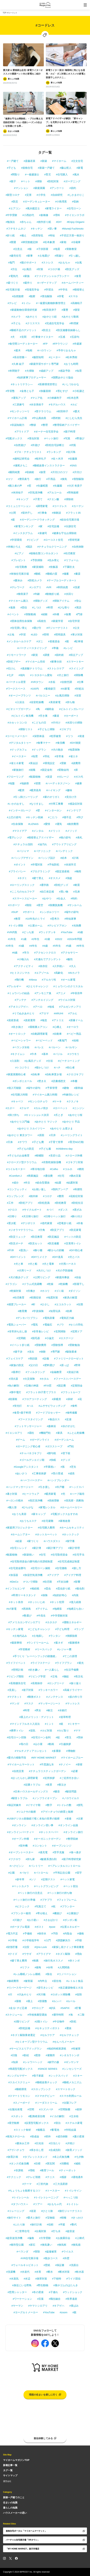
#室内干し (27, 512)
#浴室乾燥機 (36, 702)
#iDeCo (14, 1581)
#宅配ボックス (14, 438)
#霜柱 (30, 1432)
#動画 (51, 1744)
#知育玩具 (55, 1311)
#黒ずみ (77, 1209)
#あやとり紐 (49, 316)
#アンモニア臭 (43, 993)
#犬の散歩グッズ (18, 1277)
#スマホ (73, 296)
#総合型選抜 (42, 1182)
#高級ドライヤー (72, 1689)
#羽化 (46, 756)
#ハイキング (53, 790)
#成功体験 (62, 2136)
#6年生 (80, 945)
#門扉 (79, 614)
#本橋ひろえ (13, 546)
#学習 (22, 634)
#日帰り (12, 1216)
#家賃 (34, 654)
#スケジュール (14, 2014)
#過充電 (43, 1852)
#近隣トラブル (32, 1784)
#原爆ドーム (76, 1020)
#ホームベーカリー (71, 1507)
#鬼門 (11, 262)
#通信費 (47, 1175)
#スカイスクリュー (19, 2082)
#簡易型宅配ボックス (20, 2068)
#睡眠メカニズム (72, 2082)
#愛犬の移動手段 (16, 1757)
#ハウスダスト (52, 1541)
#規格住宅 (27, 167)
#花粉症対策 (76, 1196)
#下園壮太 (69, 566)
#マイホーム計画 (17, 418)
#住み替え (53, 560)
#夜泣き (61, 1784)
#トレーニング (16, 2210)
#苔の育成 (57, 1473)
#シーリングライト (72, 1135)
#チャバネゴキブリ (31, 1453)
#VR (48, 587)
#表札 (79, 837)
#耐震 (76, 884)
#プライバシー (17, 871)
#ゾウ (60, 1324)
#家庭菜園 (39, 188)
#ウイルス (67, 2251)
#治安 (26, 1947)
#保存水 (41, 1933)
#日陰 (14, 2055)
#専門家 (55, 1351)
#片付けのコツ (59, 472)
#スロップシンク (41, 2089)
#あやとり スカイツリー (31, 1128)
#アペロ (37, 1006)
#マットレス (73, 1703)
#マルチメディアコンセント (31, 1750)
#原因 (41, 1135)
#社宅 (61, 1175)
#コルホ (67, 1169)
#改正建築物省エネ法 (70, 1987)
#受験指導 (57, 1344)
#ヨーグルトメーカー (25, 2312)
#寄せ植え (42, 1913)
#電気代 (13, 276)
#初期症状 (35, 1297)
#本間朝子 (14, 370)
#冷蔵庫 (75, 242)
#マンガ (14, 1703)
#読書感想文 (58, 1081)
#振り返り (75, 1683)
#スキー (77, 2075)
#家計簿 (36, 1547)
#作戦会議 (70, 2129)
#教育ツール (47, 2170)
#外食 (80, 1223)
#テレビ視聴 (33, 2177)
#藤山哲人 (65, 167)
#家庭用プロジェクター (19, 1527)
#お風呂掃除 (62, 695)
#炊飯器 (53, 566)
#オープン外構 (20, 1838)
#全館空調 (66, 681)
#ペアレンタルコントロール (64, 1865)
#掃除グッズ (40, 600)
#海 (71, 2014)
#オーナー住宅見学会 (46, 431)
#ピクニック (22, 1906)
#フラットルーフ (70, 1392)
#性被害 (75, 2048)
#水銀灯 (62, 1710)
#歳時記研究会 (21, 458)
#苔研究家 (74, 539)
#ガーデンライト (39, 1439)
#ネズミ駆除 (63, 1953)
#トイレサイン (73, 2190)
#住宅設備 (53, 526)
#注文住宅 (77, 160)
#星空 (40, 905)
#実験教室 (71, 248)
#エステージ (66, 1338)
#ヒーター (55, 357)
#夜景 (49, 1784)
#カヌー (10, 1108)
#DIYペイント (18, 1256)
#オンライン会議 (68, 1825)
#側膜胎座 (71, 1635)
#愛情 (47, 823)
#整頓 (32, 424)
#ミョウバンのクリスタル (68, 986)
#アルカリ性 (49, 979)
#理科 (56, 215)
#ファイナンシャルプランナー (52, 276)
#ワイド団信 (73, 2278)
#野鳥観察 (72, 492)
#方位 (14, 269)
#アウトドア (22, 431)
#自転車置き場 (53, 1074)
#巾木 (33, 1053)
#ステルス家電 (74, 2122)
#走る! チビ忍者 (18, 2008)
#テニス (50, 2177)
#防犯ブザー (13, 661)
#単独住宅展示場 (19, 573)
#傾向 (22, 675)
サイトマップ (10, 2475)
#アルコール (55, 492)
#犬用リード (24, 1270)
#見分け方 (71, 796)
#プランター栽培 (21, 1913)
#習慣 (37, 783)
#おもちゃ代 (55, 2204)
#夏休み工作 (22, 2143)
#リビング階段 (15, 1676)
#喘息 (43, 1020)
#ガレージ (63, 776)
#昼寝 (79, 1764)
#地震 (56, 248)
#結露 (58, 1182)
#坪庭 (61, 2224)
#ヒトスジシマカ (19, 972)
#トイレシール (20, 2197)
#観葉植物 (34, 776)
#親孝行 (15, 1372)
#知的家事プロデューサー (31, 377)
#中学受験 (11, 215)
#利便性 (77, 1189)
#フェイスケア (14, 1358)
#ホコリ (44, 1290)
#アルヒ (72, 1013)
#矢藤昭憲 (42, 485)
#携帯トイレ (17, 1730)
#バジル (57, 1053)
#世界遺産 (71, 2298)
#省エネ (73, 756)
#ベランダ (22, 2251)
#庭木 (17, 350)
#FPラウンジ (60, 343)
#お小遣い (33, 1919)
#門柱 (71, 1446)
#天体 (9, 1142)
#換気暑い (46, 2244)
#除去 (49, 1974)
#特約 (74, 898)
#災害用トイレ (72, 1243)
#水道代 (24, 2271)
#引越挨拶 (65, 1744)
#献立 (49, 1710)
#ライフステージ (40, 1662)
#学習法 (48, 289)
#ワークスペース (15, 688)
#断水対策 (64, 2271)
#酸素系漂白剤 (48, 1859)
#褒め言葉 (75, 1175)
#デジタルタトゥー (20, 742)
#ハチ (57, 1067)
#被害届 (28, 1980)
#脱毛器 (35, 1338)
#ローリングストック (22, 884)
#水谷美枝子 (36, 404)
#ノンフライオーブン (45, 1798)
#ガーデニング (72, 181)
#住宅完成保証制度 (69, 1561)
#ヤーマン (17, 2305)
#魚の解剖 (13, 1385)
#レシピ (68, 648)
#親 (67, 641)
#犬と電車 (48, 1263)
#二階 (81, 2014)
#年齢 (36, 593)
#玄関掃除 (60, 1331)
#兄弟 (76, 891)
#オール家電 (68, 979)
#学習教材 (24, 1649)
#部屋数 (42, 2001)
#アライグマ (44, 1953)
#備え (23, 235)
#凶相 (75, 1040)
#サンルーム (75, 905)
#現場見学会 (32, 289)
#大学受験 (45, 2238)
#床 (76, 769)
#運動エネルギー (72, 1622)
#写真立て (40, 1906)
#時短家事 (70, 918)
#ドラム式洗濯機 (32, 1284)
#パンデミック (64, 851)
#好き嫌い (34, 1669)
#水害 (38, 2271)
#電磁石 (47, 1324)
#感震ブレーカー (16, 1304)
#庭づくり (12, 282)
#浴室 (77, 695)
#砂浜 (52, 2008)
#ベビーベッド (44, 1040)
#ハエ (30, 1405)
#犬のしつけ (44, 1270)
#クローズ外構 (74, 1155)
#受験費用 (40, 1344)
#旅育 (42, 472)
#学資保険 (38, 1311)
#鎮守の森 (53, 2062)
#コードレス (60, 506)
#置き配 (11, 1223)
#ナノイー (65, 1764)
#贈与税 (51, 1453)
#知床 (14, 2062)
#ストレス (47, 262)
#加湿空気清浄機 (32, 1575)
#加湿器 (13, 1575)
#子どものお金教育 (18, 1155)
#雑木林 (33, 1196)
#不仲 (10, 1250)
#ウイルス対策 (66, 999)
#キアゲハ (58, 2305)
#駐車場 (78, 641)
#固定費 (61, 1385)
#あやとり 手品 (71, 1121)
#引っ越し (74, 255)
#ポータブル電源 (20, 1926)
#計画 (75, 857)
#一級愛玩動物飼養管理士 (51, 303)
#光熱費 (76, 925)
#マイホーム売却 (35, 661)
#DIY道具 (57, 1256)
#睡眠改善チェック (46, 2082)
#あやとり (31, 316)
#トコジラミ (22, 1067)
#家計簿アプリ (54, 1547)
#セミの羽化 (76, 1324)
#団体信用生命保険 (21, 621)
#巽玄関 (50, 2163)
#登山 (77, 600)
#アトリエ (58, 1020)
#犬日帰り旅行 (30, 1216)
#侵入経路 (75, 1602)
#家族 (26, 276)
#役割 (78, 1994)
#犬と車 (18, 1263)
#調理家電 (42, 506)
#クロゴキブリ (75, 1074)
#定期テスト (48, 1879)
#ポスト (39, 1926)
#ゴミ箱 (59, 1290)
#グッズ (65, 1459)
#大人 (72, 966)
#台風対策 (40, 2231)
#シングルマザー (17, 2075)
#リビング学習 (37, 1676)
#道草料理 (65, 1717)
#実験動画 (30, 614)
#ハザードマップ (47, 282)
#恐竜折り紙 (64, 1223)
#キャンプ (22, 499)
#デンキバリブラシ (27, 1317)
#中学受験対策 (59, 1615)
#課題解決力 (63, 1940)
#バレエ (39, 1047)
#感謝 (63, 2177)
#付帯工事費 (56, 803)
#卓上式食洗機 (61, 2156)
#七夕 (10, 675)
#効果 (69, 1311)
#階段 (28, 905)
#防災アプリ (57, 1229)
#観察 (32, 296)
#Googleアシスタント (26, 1466)
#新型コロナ (13, 194)
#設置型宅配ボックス (36, 2122)
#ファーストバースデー (67, 1378)
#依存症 (43, 966)
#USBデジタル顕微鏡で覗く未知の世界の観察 (33, 1818)
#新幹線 (78, 1087)
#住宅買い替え (18, 627)
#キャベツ (17, 1101)
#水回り (68, 593)
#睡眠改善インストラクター (49, 465)
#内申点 (42, 1980)
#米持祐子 (17, 492)
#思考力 (54, 918)
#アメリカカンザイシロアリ (24, 1622)
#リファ (24, 1967)
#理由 (78, 1953)
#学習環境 (16, 539)
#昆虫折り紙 (63, 1588)
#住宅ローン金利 (41, 1737)
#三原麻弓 (18, 404)
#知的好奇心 (60, 1595)
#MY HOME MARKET (43, 1757)
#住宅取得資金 (59, 1554)
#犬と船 (32, 1263)
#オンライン (19, 1825)
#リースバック (43, 1649)
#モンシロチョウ (38, 1101)
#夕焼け (70, 2143)
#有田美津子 (49, 309)
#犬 (13, 336)
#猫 (29, 248)
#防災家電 (75, 1229)
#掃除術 (68, 499)
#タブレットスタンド (35, 2156)
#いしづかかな (70, 384)
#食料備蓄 (71, 1412)
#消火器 (13, 1378)
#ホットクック (70, 1534)
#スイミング (76, 668)
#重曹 (65, 309)
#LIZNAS (33, 823)
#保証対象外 (14, 1805)
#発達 (81, 736)
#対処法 (79, 688)
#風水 (76, 174)
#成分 (15, 1182)
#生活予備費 (71, 1669)
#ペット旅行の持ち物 (60, 1892)
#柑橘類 (39, 1155)
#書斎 (77, 573)
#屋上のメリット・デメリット (36, 1717)
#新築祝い (28, 1554)
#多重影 (56, 1750)
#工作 (10, 1202)
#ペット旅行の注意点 (30, 1892)
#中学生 (63, 289)
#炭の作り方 (75, 1696)
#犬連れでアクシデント (47, 959)
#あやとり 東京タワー (20, 1135)
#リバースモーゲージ (19, 1987)
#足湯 (68, 1419)
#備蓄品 (40, 2129)
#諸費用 (75, 763)
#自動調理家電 (39, 1033)
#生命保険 (17, 823)
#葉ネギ (58, 1642)
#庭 (13, 519)
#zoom (63, 2312)
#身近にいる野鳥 (21, 2285)
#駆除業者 (71, 1351)
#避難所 (50, 2055)
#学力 (25, 952)
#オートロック (17, 1033)
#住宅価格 (61, 1568)
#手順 (78, 1940)
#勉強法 (10, 221)
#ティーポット (67, 2170)
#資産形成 (13, 1020)
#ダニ (39, 641)
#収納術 (29, 472)
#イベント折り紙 (19, 1344)
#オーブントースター (21, 1852)
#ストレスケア (56, 668)
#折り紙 (10, 235)
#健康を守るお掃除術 (64, 533)
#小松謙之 (78, 390)
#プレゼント (18, 560)
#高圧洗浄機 (35, 1500)
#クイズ (12, 1953)
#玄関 (23, 336)
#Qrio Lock (40, 1947)
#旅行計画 (36, 2224)
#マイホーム (59, 160)
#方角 (42, 1229)
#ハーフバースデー (31, 1480)
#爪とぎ (58, 1114)
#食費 (67, 614)
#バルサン (71, 1047)
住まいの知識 (10, 2502)
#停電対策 (36, 864)
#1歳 (23, 939)
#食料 (74, 1405)
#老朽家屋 (46, 1223)
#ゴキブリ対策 (74, 1162)
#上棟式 (79, 2238)
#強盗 (69, 878)
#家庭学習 (57, 621)
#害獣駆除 (78, 479)
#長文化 (78, 1676)
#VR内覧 (12, 932)
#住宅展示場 (13, 289)
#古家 (80, 1818)
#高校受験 (53, 1500)
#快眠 (52, 1459)
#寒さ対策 (76, 634)
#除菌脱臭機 (55, 905)
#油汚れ (42, 844)
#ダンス (63, 1209)
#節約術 (59, 654)
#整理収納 (72, 1838)
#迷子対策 (27, 1689)
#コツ (9, 479)
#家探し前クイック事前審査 (68, 1947)
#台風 (78, 262)
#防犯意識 (43, 1202)
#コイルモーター (15, 1169)
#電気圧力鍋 (67, 1317)
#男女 (38, 1710)
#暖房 (21, 790)
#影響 (77, 1581)
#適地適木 (77, 2177)
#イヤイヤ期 (33, 1805)
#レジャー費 (64, 1649)
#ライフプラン (63, 1662)
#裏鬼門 (62, 1040)
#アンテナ (20, 999)
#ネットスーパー (48, 1832)
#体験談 (56, 512)
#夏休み (17, 580)
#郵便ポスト (34, 1696)
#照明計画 (17, 1669)
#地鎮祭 (24, 783)
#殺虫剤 (79, 1588)
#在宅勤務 (21, 566)
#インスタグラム (23, 533)
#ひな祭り (64, 607)
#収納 (75, 201)
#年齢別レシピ (70, 1094)
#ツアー (37, 2204)
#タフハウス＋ (19, 2204)
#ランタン (55, 1635)
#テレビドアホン (57, 925)
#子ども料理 (62, 1629)
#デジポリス (28, 1223)
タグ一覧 (8, 2470)
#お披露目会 (63, 2238)
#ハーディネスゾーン (58, 783)
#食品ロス (54, 1419)
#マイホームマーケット (21, 1764)
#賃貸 (49, 776)
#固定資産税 (62, 871)
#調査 (46, 654)
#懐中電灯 (15, 1392)
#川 (10, 1994)
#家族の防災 (17, 1365)
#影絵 (25, 2055)
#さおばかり (51, 1919)
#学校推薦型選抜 (37, 2014)
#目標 (37, 2163)
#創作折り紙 (44, 221)
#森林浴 (51, 1426)
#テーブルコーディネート (62, 580)
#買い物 (63, 891)
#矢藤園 (57, 485)
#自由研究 (56, 194)
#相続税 (34, 1588)
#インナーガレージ (20, 810)
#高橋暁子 (76, 303)
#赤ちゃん (26, 221)
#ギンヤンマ (71, 2062)
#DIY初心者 (76, 1250)
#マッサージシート (50, 1703)
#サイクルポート (32, 1209)
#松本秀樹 (71, 357)
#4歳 (45, 945)
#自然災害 (18, 1771)
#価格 (80, 1933)
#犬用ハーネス (67, 1263)
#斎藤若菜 (29, 160)
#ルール (70, 2001)
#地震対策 (52, 1297)
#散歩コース (50, 2258)
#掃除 (38, 181)
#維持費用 (73, 823)
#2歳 (47, 939)
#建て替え (38, 878)
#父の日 (33, 1365)
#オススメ (55, 878)
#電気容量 (49, 1317)
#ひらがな (27, 1507)
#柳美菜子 (22, 593)
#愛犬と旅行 (33, 2217)
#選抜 (68, 2028)
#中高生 (41, 1615)
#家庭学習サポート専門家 (44, 363)
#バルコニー (43, 695)
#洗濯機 (10, 2271)
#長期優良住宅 (17, 1683)
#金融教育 (56, 1372)
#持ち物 (70, 702)
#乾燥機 (63, 1284)
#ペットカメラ (20, 1886)
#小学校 (12, 1940)
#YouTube (66, 932)
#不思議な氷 (47, 1764)
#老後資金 (54, 641)
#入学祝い (58, 966)
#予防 (54, 1933)
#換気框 (61, 2244)
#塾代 (73, 2224)
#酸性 (69, 959)
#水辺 (27, 2278)
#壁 (38, 810)
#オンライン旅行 (73, 1832)
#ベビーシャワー (21, 1040)
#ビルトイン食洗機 (22, 715)
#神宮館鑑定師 (29, 242)
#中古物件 (58, 2021)
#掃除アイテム (61, 600)
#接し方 (76, 1568)
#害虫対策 (33, 438)
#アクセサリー (69, 952)
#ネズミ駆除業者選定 (23, 2035)
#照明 (45, 634)
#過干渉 (17, 1351)
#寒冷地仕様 (38, 1169)
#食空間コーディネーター (23, 343)
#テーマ (26, 2183)
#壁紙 (47, 2265)
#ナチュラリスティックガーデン (47, 1771)
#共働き (30, 1290)
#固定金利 (46, 769)
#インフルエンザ (15, 1588)
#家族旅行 (18, 769)
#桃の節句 (65, 837)
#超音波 (70, 2231)
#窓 (29, 485)
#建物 (65, 1087)
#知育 (78, 370)
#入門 (47, 1940)
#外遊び (35, 445)
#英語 (78, 607)
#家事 (29, 255)
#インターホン (53, 810)
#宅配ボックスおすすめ (64, 1514)
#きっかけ (77, 2217)
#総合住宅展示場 (69, 519)
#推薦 (35, 1960)
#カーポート (71, 715)
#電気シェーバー (16, 1324)
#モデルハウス (57, 404)
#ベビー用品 (74, 1033)
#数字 (49, 1805)
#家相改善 (64, 1520)
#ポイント (20, 864)
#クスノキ (72, 1101)
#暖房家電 (50, 1493)
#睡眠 (37, 573)
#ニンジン (78, 1108)
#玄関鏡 (21, 1338)
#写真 (67, 438)
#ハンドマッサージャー (19, 1486)
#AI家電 (65, 688)
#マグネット (15, 1696)
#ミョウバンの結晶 (18, 993)
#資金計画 (72, 1372)
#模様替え (78, 289)
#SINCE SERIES (47, 2068)
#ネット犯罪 (57, 1602)
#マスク (28, 1703)
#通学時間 (58, 2014)
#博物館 (70, 1750)
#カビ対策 (46, 1730)
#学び (80, 817)
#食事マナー (43, 742)
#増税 (31, 2170)
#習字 (78, 1872)
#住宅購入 (62, 174)
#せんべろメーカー (63, 2041)
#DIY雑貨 (75, 742)
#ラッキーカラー (48, 1689)
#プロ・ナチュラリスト (28, 451)
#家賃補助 (38, 566)
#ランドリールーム (38, 1642)
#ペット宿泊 (71, 1886)
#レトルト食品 (74, 1980)
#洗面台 (73, 2265)
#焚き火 (41, 1081)
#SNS (73, 465)
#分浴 (49, 1060)
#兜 (63, 1493)
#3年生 (10, 945)
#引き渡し (44, 1486)
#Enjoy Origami (75, 221)
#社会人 (61, 898)
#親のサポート (28, 262)
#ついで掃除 (30, 1581)
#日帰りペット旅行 (55, 1216)
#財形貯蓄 (12, 1947)
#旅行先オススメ (53, 1960)
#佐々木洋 (57, 458)
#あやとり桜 (75, 1114)
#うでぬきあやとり (23, 1013)
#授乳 (80, 1805)
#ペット (25, 181)
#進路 (12, 607)
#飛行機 (19, 979)
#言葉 (40, 2298)
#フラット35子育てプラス (41, 1392)
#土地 (10, 634)
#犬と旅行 (63, 675)
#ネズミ (22, 878)
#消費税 (64, 2163)
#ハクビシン (17, 1865)
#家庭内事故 (62, 1277)
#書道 (56, 715)
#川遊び (17, 1919)
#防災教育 (36, 1236)
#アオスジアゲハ (18, 1006)
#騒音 (56, 1791)
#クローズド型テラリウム (21, 1162)
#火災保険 (29, 1378)
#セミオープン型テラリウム (32, 2041)
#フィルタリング (35, 1372)
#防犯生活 (77, 1202)
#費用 (60, 1196)
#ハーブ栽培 (77, 1493)
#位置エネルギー (70, 1926)
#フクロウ (14, 1859)
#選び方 (36, 627)
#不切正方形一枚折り (72, 235)
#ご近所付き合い (69, 1777)
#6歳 (15, 952)
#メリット (55, 830)
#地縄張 (57, 1608)
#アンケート (57, 188)
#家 (40, 526)
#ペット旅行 (51, 438)
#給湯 (18, 1541)
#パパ (50, 1209)
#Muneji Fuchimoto (73, 228)
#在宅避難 (47, 1520)
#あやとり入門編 (19, 1121)
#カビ (74, 404)
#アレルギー (14, 986)
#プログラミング (40, 871)
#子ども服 (45, 1148)
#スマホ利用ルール (71, 2095)
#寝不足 (66, 817)
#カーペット (60, 1108)
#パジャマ (23, 851)
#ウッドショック (72, 2292)
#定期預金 (76, 1385)
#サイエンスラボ (74, 215)
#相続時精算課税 (56, 2048)
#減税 (77, 2163)
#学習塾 (10, 390)
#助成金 (34, 2136)
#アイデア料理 (72, 1575)
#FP (45, 343)
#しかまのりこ (76, 194)
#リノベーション (67, 1974)
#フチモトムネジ (16, 228)
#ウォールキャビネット (24, 2265)
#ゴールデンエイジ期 (32, 1459)
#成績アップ (46, 370)
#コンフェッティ (17, 1189)
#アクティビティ (23, 966)
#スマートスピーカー (25, 898)
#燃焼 (80, 1169)
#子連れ (53, 2292)
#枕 (53, 1906)
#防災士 (46, 330)
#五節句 (74, 336)
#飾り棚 (37, 1250)
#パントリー (36, 1865)
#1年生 (12, 939)
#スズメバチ (46, 2109)
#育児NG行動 (76, 1142)
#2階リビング (21, 2021)
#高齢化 (58, 972)
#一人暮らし (52, 1669)
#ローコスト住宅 (53, 539)
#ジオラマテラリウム (21, 1229)
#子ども (11, 167)
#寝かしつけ (42, 1067)
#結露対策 (72, 1182)
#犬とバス (74, 1256)
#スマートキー (75, 661)
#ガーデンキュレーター (36, 201)
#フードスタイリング (31, 1419)
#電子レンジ (15, 837)
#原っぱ (64, 1365)
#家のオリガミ (51, 796)
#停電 (60, 296)
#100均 (35, 688)
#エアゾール (42, 972)
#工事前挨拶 (39, 1473)
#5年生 (57, 945)
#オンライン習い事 (42, 1825)
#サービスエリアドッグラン (26, 2048)
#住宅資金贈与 (17, 1568)
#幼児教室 (69, 553)
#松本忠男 (72, 397)
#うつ (69, 736)
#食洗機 (60, 742)
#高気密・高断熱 (74, 1500)
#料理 (49, 607)
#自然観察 (18, 296)
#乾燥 (50, 1284)
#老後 (68, 1818)
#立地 (54, 1676)
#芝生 (73, 1466)
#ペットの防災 (72, 1236)
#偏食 (30, 2238)
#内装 (75, 1595)
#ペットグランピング (46, 1886)
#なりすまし (36, 803)
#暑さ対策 (11, 1493)
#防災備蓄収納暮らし (68, 330)
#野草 (77, 1365)
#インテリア (74, 810)
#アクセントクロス (45, 952)
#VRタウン (37, 681)
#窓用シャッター (17, 2292)
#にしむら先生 (74, 418)
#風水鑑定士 (33, 208)
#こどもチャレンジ (39, 1629)
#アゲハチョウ (16, 2149)
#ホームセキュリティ (72, 1527)
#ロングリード (56, 1683)
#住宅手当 (78, 1554)
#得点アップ (76, 654)
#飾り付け (76, 1216)
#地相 (29, 350)
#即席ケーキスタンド (23, 1595)
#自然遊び (20, 445)
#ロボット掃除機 (60, 1994)
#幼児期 (47, 1581)
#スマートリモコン (19, 2095)
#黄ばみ (73, 2305)
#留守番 (70, 1541)
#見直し (12, 1689)
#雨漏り (59, 255)
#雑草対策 (41, 2278)
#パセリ (24, 1872)
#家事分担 (56, 661)
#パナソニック (42, 851)
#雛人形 (12, 1507)
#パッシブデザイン (22, 857)
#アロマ (44, 1013)
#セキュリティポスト (47, 2028)
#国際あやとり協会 (62, 377)
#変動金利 (63, 769)
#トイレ (26, 303)
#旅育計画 (12, 2156)
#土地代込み (20, 1635)
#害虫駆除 (46, 296)
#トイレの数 (64, 1805)
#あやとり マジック (46, 1121)
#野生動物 (42, 2285)
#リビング (33, 539)
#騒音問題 (71, 1791)
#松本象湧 (49, 242)
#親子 (13, 181)
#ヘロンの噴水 (14, 1500)
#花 (80, 1399)
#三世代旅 (42, 2183)
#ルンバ (56, 2001)
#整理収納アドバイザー (66, 424)
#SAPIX (65, 2008)
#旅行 (38, 479)
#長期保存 (36, 1683)
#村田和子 (62, 411)
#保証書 (59, 2265)
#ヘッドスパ (76, 1486)
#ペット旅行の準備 (24, 1899)
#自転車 (35, 1074)
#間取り (15, 174)
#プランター (68, 1906)
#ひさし (44, 1304)
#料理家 (73, 323)
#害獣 (36, 2251)
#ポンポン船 (70, 1919)
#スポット (17, 2116)
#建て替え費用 (18, 1960)
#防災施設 (53, 1236)
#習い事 (52, 228)
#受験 (63, 763)
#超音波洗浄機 (14, 2238)
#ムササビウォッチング (52, 1405)
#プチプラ (46, 1899)
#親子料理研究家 (71, 1859)
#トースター (53, 2190)
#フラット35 (73, 512)
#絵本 (63, 857)
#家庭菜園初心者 (16, 1074)
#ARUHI (58, 1013)
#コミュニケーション (18, 506)
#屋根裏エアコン (38, 1026)
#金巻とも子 (27, 390)
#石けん (10, 668)
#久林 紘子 (18, 363)
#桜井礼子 (40, 458)
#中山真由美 (39, 418)
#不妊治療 (63, 1581)
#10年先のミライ (35, 918)
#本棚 (74, 1081)
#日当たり (55, 2143)
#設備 (45, 1358)
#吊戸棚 (59, 1486)
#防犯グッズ (61, 884)
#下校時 (56, 2278)
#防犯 (73, 2021)
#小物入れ (23, 959)
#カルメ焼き (41, 1108)
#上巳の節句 (14, 817)
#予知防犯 (53, 864)
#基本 (45, 1053)
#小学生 (41, 194)
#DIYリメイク (39, 1256)
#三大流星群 (60, 2183)
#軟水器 (79, 2271)
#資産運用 (29, 1020)
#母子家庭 (38, 2075)
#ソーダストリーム (46, 2102)
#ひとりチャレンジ (37, 986)
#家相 (63, 242)
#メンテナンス (54, 1696)
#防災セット (35, 1243)
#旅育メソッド (74, 2149)
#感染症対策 (75, 803)
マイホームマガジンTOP (16, 2460)
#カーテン (78, 506)
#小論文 (49, 1338)
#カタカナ (51, 1622)
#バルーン (55, 1047)
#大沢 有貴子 (74, 485)
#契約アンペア (59, 1189)
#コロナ (47, 1196)
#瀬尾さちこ (20, 465)
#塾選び (26, 1615)
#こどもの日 (39, 722)
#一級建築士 (32, 174)
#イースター (19, 756)
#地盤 (11, 783)
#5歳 (68, 945)
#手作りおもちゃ (66, 350)
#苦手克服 (58, 1852)
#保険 (44, 1595)
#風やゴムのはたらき (65, 2285)
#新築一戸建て (46, 167)
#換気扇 (75, 2244)
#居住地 (56, 1980)
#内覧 (72, 445)
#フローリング (15, 776)
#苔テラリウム (43, 411)
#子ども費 (38, 1142)
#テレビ (12, 303)
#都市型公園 (17, 2244)
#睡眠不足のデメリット (23, 330)
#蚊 (58, 1737)
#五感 (61, 336)
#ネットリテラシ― (22, 384)
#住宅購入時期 (19, 1094)
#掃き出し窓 (36, 2149)
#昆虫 (47, 1588)
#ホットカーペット (46, 1534)
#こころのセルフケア (22, 891)
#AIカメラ (74, 972)
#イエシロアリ (14, 1432)
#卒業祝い (49, 1466)
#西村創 (56, 418)
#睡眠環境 (20, 2089)
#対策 (40, 269)
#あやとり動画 (70, 316)
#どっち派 (28, 932)
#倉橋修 (43, 215)
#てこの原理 (70, 1656)
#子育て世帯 (56, 1142)
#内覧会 (67, 1933)
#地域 (51, 1006)
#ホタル (44, 1378)
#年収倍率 (76, 993)
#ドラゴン (11, 1284)
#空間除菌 (64, 2109)
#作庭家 (77, 343)
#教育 (17, 918)
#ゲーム (20, 1439)
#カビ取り (63, 1730)
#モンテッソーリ (19, 411)
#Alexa (33, 979)
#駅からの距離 (55, 1250)
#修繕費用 (13, 1980)
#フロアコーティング (34, 1399)
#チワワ (22, 1142)
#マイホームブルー (72, 1757)
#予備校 (27, 1933)
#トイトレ (72, 2204)
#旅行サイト (14, 2217)
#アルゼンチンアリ (70, 1006)
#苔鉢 (80, 1737)
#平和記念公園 (61, 1872)
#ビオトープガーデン (18, 709)
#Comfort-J (15, 1175)
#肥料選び (49, 1365)
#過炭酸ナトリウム (31, 668)
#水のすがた (68, 1426)
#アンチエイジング (42, 999)
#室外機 (23, 1845)
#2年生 (36, 939)
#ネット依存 (16, 1602)
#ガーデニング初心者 (28, 1446)
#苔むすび (62, 390)
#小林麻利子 (55, 397)
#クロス (12, 1209)
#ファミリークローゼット (69, 1358)
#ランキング (54, 451)
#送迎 (32, 2210)
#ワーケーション (22, 2298)
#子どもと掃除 (46, 729)
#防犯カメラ (35, 580)
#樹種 (63, 2217)
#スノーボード (21, 2102)
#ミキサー (74, 1723)
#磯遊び (57, 1913)
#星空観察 (13, 2122)
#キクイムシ (18, 1053)
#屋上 (29, 2001)
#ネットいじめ (36, 1602)
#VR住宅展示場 (29, 2258)
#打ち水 (56, 2231)
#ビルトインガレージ (71, 709)
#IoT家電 (11, 1608)
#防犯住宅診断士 (54, 445)
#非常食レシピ (40, 1331)
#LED (34, 634)
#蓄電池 (54, 2129)
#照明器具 (60, 634)
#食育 (77, 276)
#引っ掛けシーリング (25, 796)
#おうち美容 (19, 1514)
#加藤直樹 (45, 390)
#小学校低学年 (30, 1940)
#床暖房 (56, 1399)
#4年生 (33, 945)
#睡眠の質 (51, 573)
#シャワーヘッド (32, 2062)
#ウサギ (26, 1953)
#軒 (33, 1304)
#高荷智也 (37, 235)
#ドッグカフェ (18, 749)
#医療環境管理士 (47, 384)
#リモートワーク (16, 654)
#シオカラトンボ (69, 2055)
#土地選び (43, 255)
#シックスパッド (58, 2075)
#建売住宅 (15, 255)
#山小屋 (37, 1744)
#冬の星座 (38, 2292)
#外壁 (66, 2258)
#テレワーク (17, 587)
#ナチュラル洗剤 (23, 844)
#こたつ (52, 817)
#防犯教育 (60, 1202)
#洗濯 (76, 587)
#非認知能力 (17, 424)
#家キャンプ (39, 1514)
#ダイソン (74, 1290)
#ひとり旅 (47, 2210)
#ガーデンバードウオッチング (37, 519)
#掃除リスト (26, 729)
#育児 (47, 174)
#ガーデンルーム (64, 1439)
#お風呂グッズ (32, 1060)
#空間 (30, 2109)
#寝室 (76, 309)
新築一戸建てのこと (14, 2497)
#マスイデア (20, 830)
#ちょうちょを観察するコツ (24, 2190)
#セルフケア (47, 2035)
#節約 (72, 188)
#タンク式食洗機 (19, 2163)
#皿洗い (23, 1250)
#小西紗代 (28, 215)
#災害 (28, 194)
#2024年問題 (74, 939)
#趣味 (69, 790)
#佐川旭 (70, 451)
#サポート (29, 912)
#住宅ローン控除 (16, 1737)
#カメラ (15, 316)
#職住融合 (55, 2298)
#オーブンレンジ (61, 1845)
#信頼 (50, 2224)
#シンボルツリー (49, 912)
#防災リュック (17, 1236)
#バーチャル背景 (16, 681)
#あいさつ (21, 1473)
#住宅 (42, 1554)
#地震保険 (74, 749)
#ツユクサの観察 (26, 1811)
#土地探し (38, 1635)
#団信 (23, 607)
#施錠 (65, 1676)
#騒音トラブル (19, 1798)
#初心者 (70, 1067)
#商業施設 (32, 1175)
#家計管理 (74, 1547)
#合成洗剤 (55, 2149)
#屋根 (18, 2001)
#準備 (55, 648)
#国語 (29, 546)
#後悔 (38, 1967)
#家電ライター (53, 208)
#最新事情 (16, 1642)
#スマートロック (65, 2089)
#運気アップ (18, 397)
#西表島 (26, 1608)
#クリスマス (33, 323)
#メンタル (38, 830)
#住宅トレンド (18, 1547)
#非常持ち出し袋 (17, 1331)
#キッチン (36, 228)
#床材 (69, 1399)
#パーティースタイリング (32, 648)
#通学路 (44, 884)
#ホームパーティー (73, 282)
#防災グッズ (72, 269)
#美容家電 (55, 702)
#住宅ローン (74, 208)
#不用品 (50, 479)
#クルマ (24, 1108)
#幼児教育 (18, 1297)
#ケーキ (57, 1101)
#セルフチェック (69, 2035)
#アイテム (42, 1608)
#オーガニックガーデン (47, 1838)
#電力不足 (12, 1933)
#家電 (80, 167)
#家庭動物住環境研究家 (23, 309)
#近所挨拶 (49, 1777)
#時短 (51, 235)
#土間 (12, 512)
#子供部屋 (42, 248)
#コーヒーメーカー (16, 736)
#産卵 (78, 2109)
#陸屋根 (12, 1399)
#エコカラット (63, 1304)
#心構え (57, 1026)
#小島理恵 (61, 201)
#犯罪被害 (55, 736)
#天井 (52, 1135)
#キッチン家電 (14, 1629)
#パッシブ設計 (47, 857)
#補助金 (49, 709)
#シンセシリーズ (72, 2068)
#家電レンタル (47, 1507)
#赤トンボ (74, 1960)
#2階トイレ (41, 2021)
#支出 (30, 1351)
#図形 (37, 2055)
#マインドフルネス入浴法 (25, 1723)
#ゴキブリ (65, 729)
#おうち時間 (71, 363)
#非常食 (59, 756)
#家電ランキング (23, 526)
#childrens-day (64, 1148)
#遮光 (80, 1662)
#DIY (59, 221)
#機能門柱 (45, 1432)
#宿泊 (57, 2122)
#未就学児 (70, 864)
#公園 (11, 1872)
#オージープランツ (20, 695)
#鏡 (61, 1723)
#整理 (44, 424)
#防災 (14, 201)
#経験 (44, 614)
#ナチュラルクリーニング (52, 546)
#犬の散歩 (57, 749)
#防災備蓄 (53, 1243)
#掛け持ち (13, 1114)
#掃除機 (78, 675)
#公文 (76, 627)
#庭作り (27, 282)
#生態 (80, 1304)
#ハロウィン (44, 350)
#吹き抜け (17, 1026)
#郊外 (47, 2136)
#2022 (58, 939)
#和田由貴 (62, 587)
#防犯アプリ (26, 1202)
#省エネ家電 (17, 763)
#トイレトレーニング (46, 2197)
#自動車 (57, 1033)
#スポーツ (14, 905)
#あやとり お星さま (61, 1128)
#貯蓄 (78, 2008)
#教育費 (22, 1311)
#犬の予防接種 (64, 1270)
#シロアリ (35, 587)
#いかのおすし (16, 803)
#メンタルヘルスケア (19, 641)
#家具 (59, 1432)
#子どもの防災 (25, 1148)
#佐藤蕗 (72, 458)
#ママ (77, 1730)
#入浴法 (19, 702)
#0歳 (80, 932)
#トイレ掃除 (16, 925)
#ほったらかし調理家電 (24, 1777)
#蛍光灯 (17, 1405)
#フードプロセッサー (48, 1412)
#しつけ (36, 607)
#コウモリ (73, 1053)
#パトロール (41, 1872)
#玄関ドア (76, 1331)
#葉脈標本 (74, 1642)
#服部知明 (38, 357)
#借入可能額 (14, 1087)
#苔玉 (68, 1737)
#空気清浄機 (35, 492)
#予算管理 (51, 1087)
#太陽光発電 (15, 2109)
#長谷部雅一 (20, 357)
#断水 (49, 2271)
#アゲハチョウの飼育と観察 (57, 1811)
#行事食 (42, 512)
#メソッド (71, 830)
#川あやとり (24, 1994)
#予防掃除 (36, 560)
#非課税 (18, 2170)
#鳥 (38, 709)
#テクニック (14, 2177)
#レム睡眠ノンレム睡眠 (26, 1974)
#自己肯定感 (47, 891)
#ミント (49, 1723)
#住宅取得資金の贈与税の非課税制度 (31, 1561)
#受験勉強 (74, 1344)
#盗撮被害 (51, 2251)
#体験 (42, 1351)
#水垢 (52, 681)
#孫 (63, 1466)
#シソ (32, 1879)
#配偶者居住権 (36, 2116)
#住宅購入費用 (46, 1527)
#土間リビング (41, 1277)
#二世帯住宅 (22, 2231)
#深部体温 (38, 736)
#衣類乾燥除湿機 (51, 1162)
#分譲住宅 (70, 526)
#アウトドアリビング (64, 844)
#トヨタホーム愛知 (41, 675)
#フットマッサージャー (28, 1426)
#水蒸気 (14, 2278)
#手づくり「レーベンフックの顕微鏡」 (35, 1656)
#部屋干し (78, 1284)
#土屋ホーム (35, 925)
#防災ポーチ (16, 1243)
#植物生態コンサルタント (43, 553)
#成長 (71, 1473)
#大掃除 (29, 370)
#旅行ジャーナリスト (70, 2210)
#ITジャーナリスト (57, 627)
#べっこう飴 (71, 2197)
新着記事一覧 (10, 2465)
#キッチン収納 (34, 817)
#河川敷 (41, 1994)
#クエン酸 (53, 499)
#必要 (74, 1771)
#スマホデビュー (45, 2095)
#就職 (32, 769)
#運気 (58, 823)
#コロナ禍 (54, 269)
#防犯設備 (24, 2028)
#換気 (64, 479)
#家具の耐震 (70, 1297)
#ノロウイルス (70, 1798)
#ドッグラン (39, 749)
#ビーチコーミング (69, 1060)
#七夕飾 (79, 2156)
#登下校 (65, 1453)
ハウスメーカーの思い (15, 2512)
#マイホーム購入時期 (45, 1094)
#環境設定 (49, 763)
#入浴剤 (14, 1060)
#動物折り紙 (52, 593)
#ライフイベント (16, 1662)
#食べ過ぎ (75, 1852)
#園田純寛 (14, 472)
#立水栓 (73, 2116)
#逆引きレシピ (45, 1987)
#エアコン (14, 208)
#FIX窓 (48, 1385)
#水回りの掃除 (74, 722)
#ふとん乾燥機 (76, 1432)
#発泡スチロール (15, 2136)
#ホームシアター (20, 1534)
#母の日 (23, 1744)
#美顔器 (32, 1358)
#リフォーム (71, 560)
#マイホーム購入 (18, 600)
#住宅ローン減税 (40, 1568)
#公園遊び (72, 1913)
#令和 (49, 1967)
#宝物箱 (50, 2217)
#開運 (13, 242)
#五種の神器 (31, 1385)
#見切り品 (55, 1155)
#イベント (13, 614)
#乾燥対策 (15, 1290)
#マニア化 (36, 397)
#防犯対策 (53, 181)
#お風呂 (26, 269)
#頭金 (77, 1277)
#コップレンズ (15, 1196)
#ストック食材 (22, 2129)
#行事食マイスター (42, 336)
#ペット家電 (68, 1879)
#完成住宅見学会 (54, 323)
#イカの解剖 (57, 2116)
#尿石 (32, 2244)
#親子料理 (69, 431)
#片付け (77, 472)
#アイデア (53, 1575)
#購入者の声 (15, 485)
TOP (4, 13)
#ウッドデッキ (47, 932)
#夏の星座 (78, 2136)
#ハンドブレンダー (58, 1480)
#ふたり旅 (19, 2224)
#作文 (27, 1182)
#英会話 (33, 763)
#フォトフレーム (67, 1899)
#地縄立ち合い (75, 1608)
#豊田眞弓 (23, 479)
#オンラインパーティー (20, 1832)
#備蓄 (65, 573)
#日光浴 (39, 2143)
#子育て (37, 499)
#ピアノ (19, 553)
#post (52, 1926)
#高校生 (41, 621)
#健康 (78, 783)
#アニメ (61, 993)
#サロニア (38, 2008)
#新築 (43, 160)
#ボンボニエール (22, 1081)
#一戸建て (13, 160)
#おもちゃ (64, 262)
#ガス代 (78, 776)
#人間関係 (64, 1967)
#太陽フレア (69, 2102)
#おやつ (46, 898)
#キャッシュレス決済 (36, 1114)
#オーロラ (72, 1026)
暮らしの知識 (10, 2507)
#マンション (21, 188)
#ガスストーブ (54, 1446)
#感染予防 (64, 370)
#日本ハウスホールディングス (30, 1791)
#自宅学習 (74, 621)
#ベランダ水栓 (21, 1047)
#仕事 (80, 681)
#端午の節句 (71, 912)
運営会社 (7, 2481)
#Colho (54, 1169)
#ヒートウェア (30, 1493)
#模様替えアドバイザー (40, 837)
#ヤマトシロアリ (38, 2305)
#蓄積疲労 (50, 688)
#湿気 (32, 1730)
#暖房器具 (35, 790)
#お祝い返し (39, 1189)
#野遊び (79, 438)
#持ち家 (30, 1859)
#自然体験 (78, 546)
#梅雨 (77, 871)
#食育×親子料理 (22, 1412)
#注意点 (17, 248)
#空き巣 (43, 715)
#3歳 (21, 945)
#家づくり (33, 1541)
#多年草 (19, 1879)
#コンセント (40, 1845)
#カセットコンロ (17, 722)
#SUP (14, 912)
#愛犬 (76, 411)
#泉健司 (42, 533)
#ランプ (79, 1629)
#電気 (34, 1324)
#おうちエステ (28, 1520)
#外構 (56, 614)
